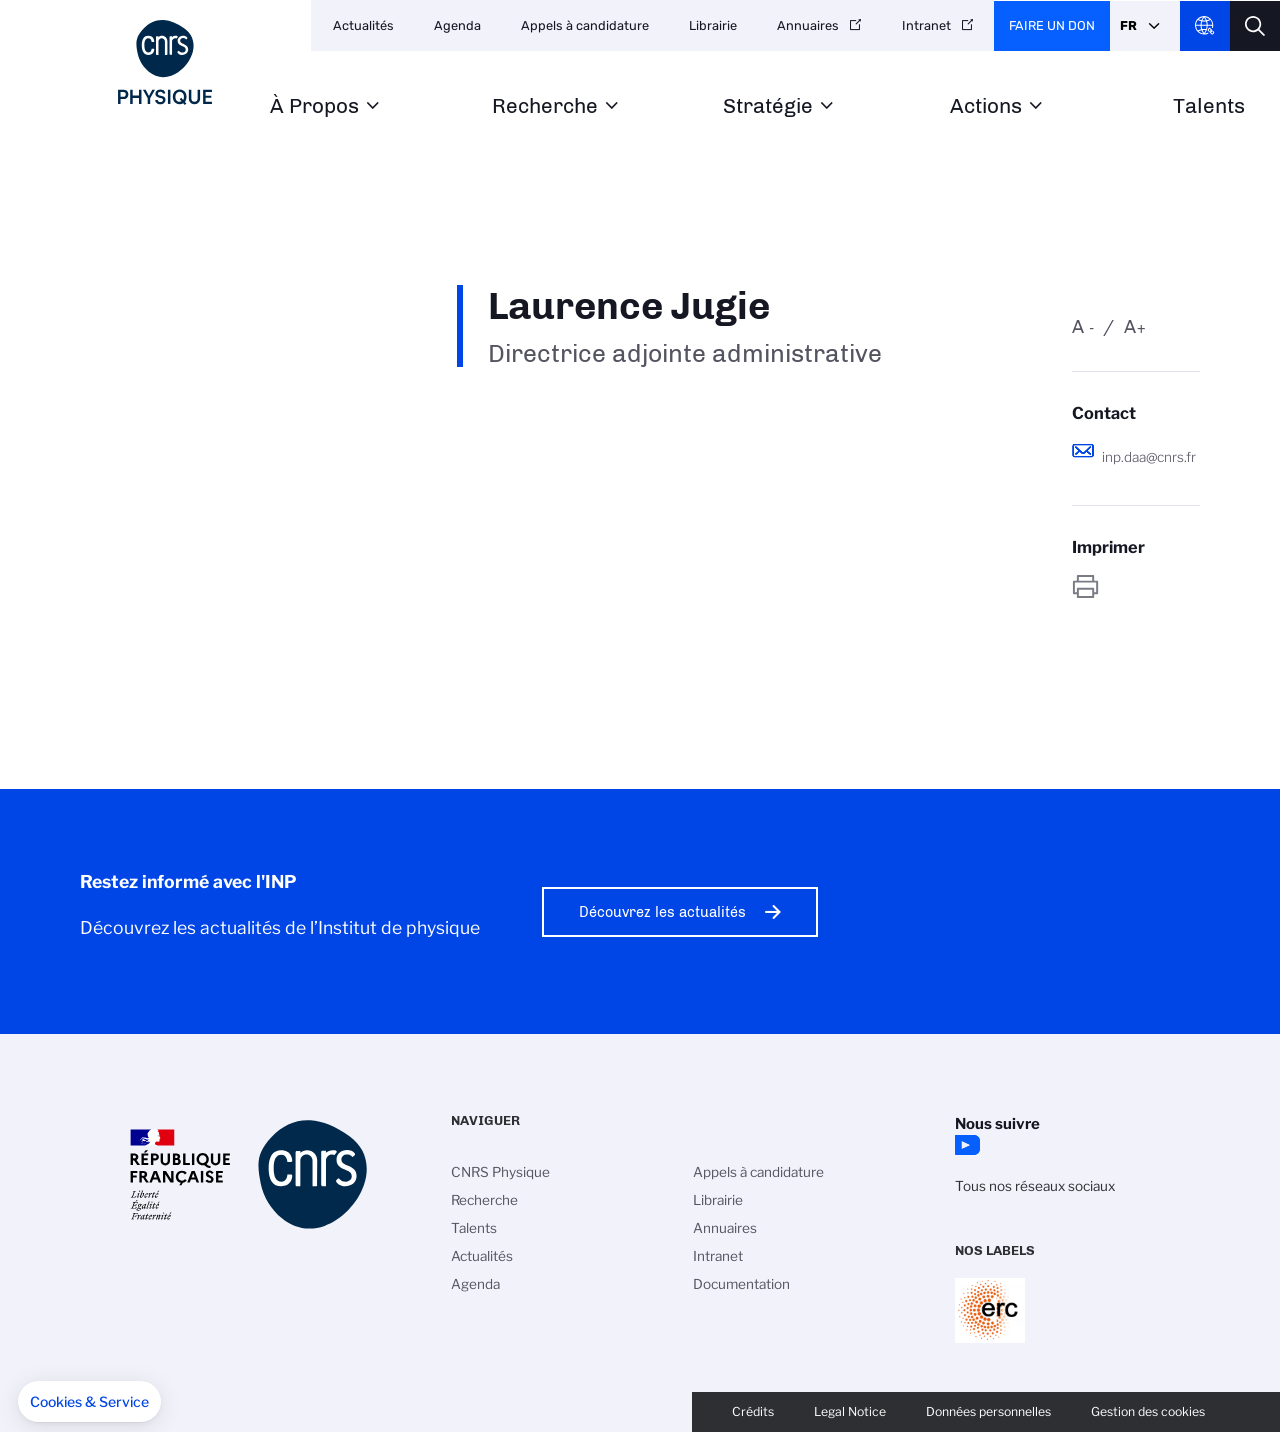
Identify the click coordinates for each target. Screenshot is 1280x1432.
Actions (986, 106)
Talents (1209, 106)
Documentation (741, 1284)
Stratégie (768, 106)
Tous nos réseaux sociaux (1035, 1186)
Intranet (926, 25)
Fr (1128, 25)
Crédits (753, 1411)
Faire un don (1052, 25)
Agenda (457, 25)
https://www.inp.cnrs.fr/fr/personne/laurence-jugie (1136, 586)
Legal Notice (850, 1411)
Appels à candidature (585, 25)
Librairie (713, 25)
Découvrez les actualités (662, 912)
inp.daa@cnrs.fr (1149, 457)
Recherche (545, 106)
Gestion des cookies (1148, 1411)
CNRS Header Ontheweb (1205, 26)
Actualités (363, 25)
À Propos (314, 106)
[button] (89, 1402)
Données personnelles (988, 1411)
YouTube (965, 1145)
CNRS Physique (500, 1172)
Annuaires (808, 25)
